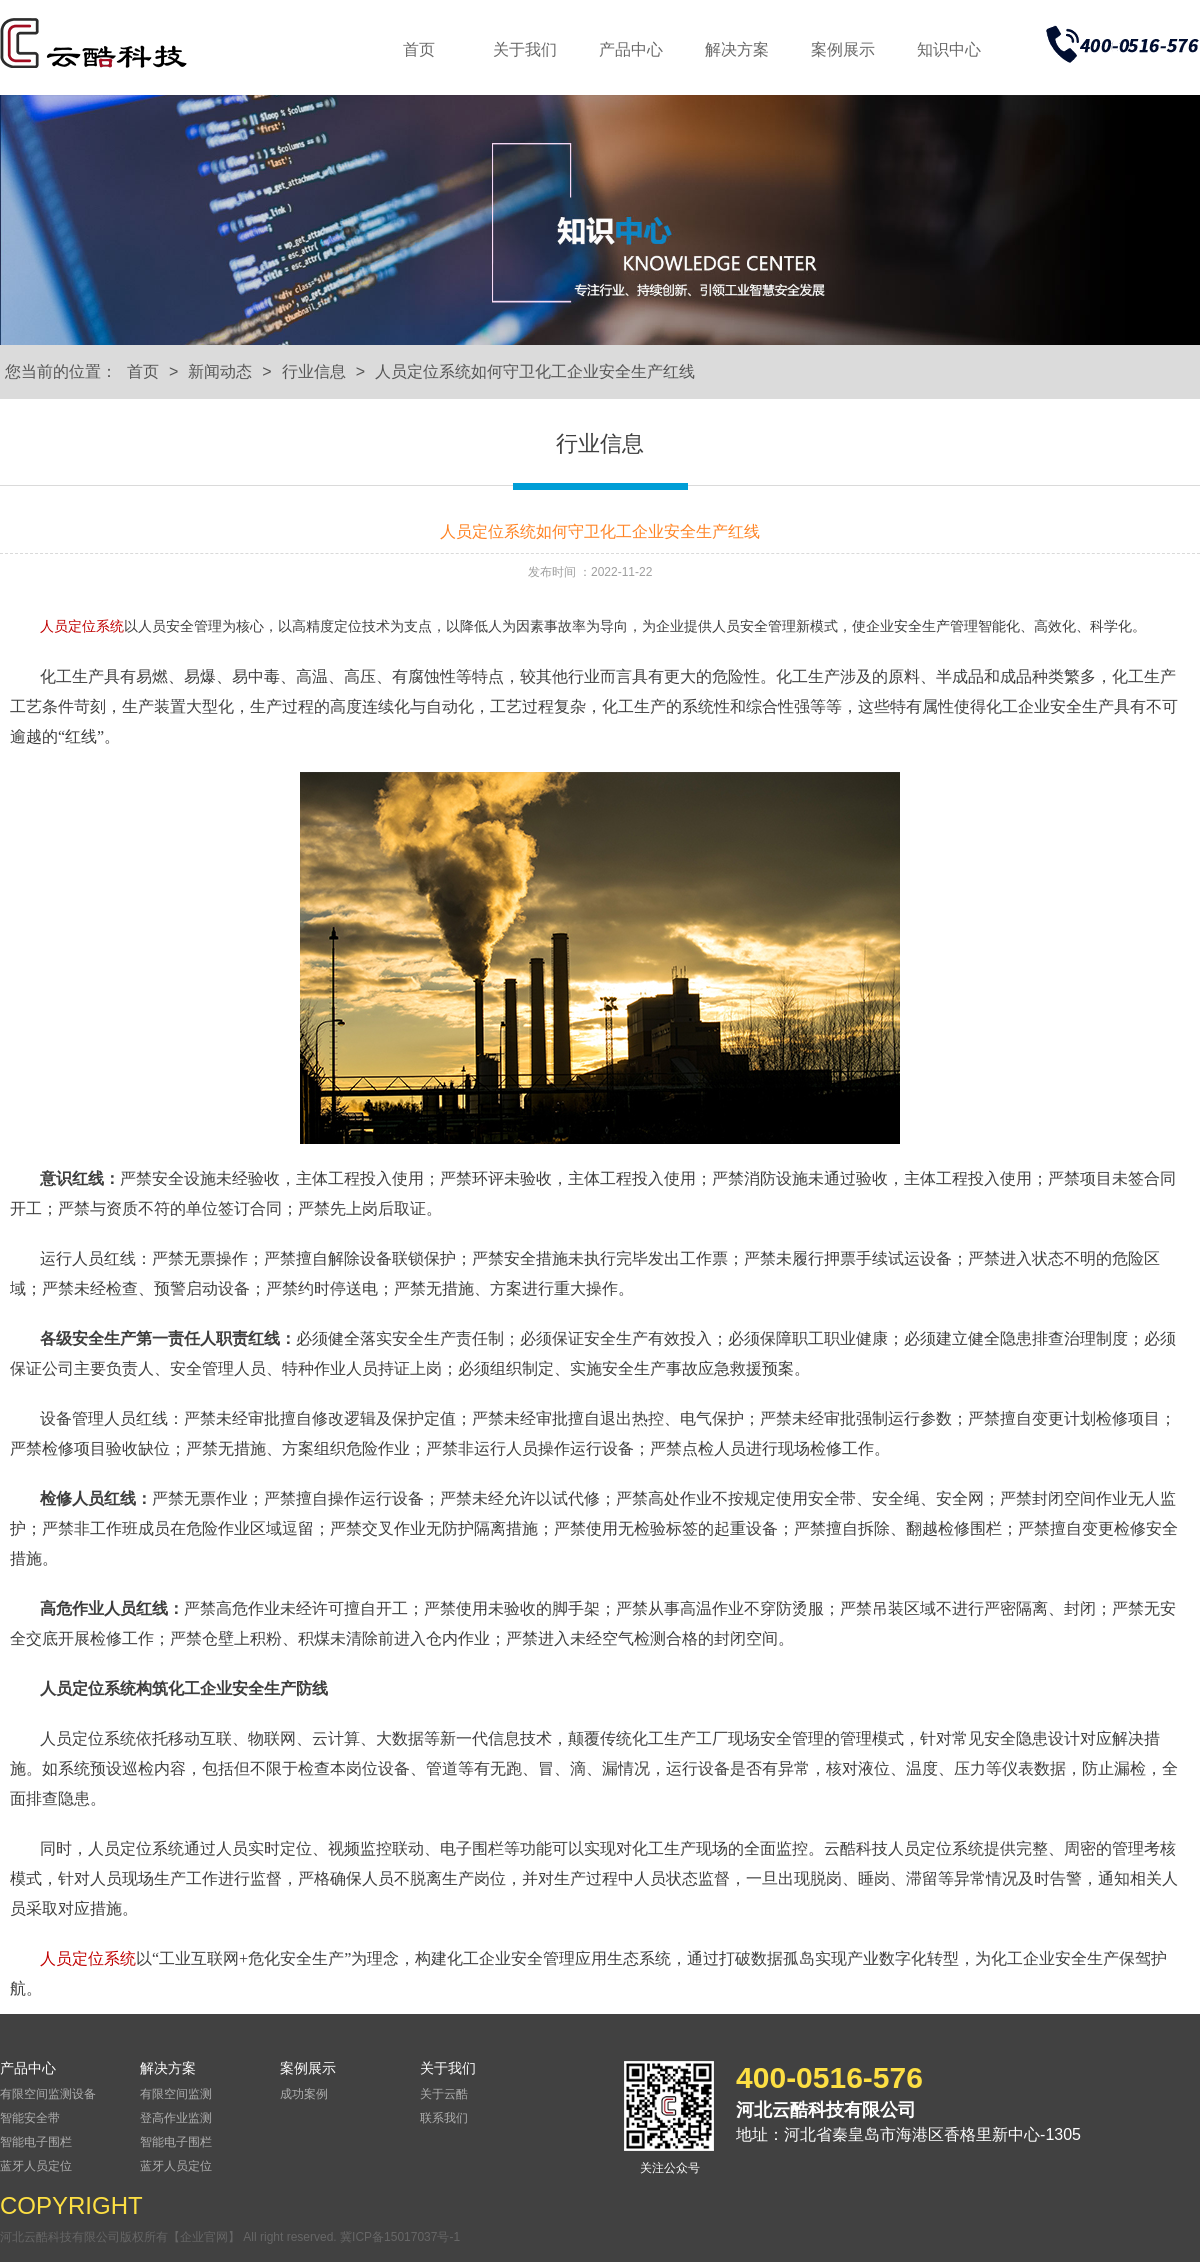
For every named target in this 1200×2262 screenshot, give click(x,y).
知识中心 (949, 49)
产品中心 (631, 49)
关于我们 (525, 49)
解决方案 (737, 49)
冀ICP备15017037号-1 (400, 2237)
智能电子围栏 (36, 2142)
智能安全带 (30, 2118)
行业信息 (314, 371)
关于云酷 (444, 2094)
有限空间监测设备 (48, 2094)
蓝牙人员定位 (36, 2166)
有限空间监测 (176, 2094)
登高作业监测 (176, 2118)
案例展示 (843, 49)
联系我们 (444, 2118)
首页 (419, 49)
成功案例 (304, 2094)
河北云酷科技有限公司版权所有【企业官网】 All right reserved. (170, 2237)
